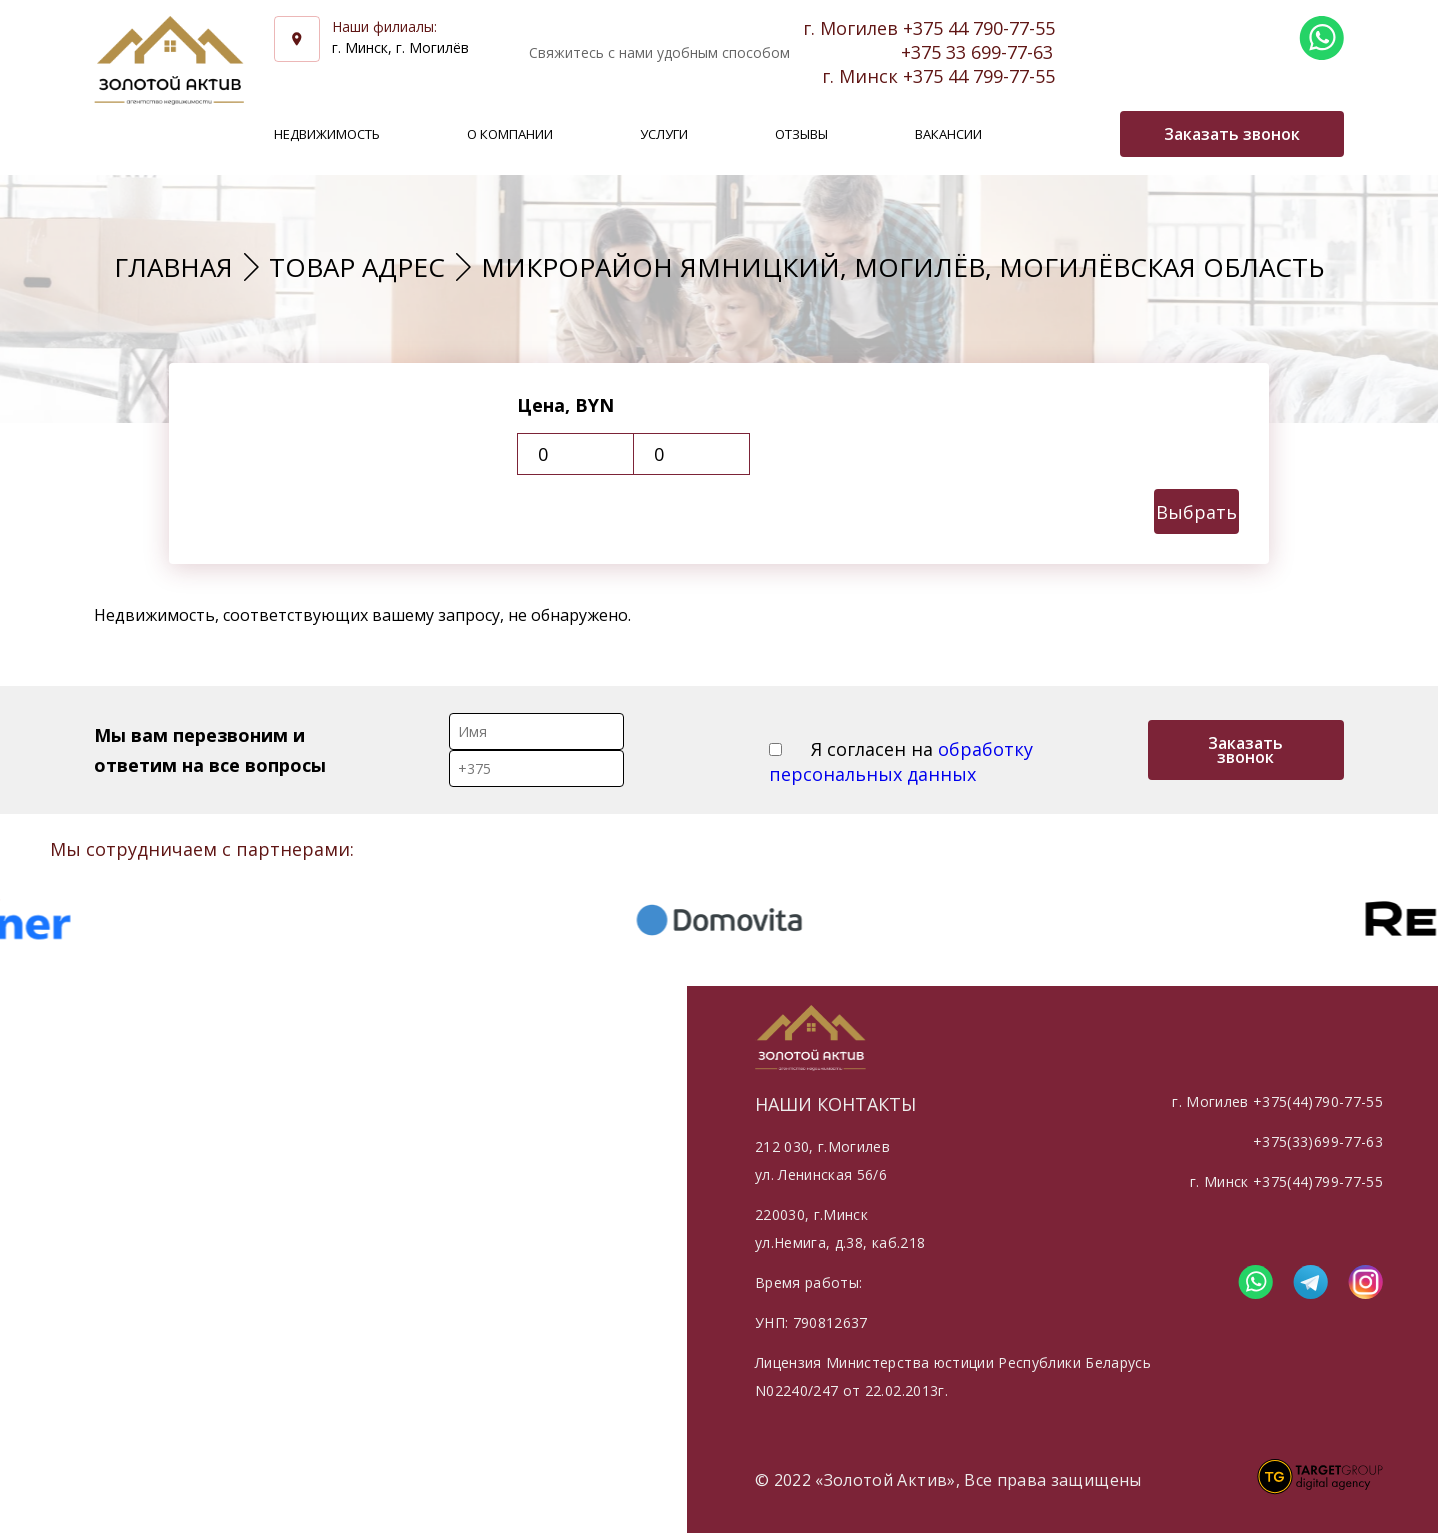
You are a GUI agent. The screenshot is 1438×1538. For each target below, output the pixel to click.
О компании (510, 134)
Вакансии (948, 134)
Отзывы (801, 134)
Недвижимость (327, 134)
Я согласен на (901, 761)
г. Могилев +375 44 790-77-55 (929, 28)
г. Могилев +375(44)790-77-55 (1277, 1101)
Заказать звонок (1245, 750)
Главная (173, 267)
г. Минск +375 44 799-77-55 (938, 76)
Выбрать (1196, 512)
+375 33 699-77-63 (977, 52)
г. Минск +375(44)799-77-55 (1286, 1181)
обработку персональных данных (901, 761)
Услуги (664, 134)
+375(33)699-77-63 (1318, 1141)
